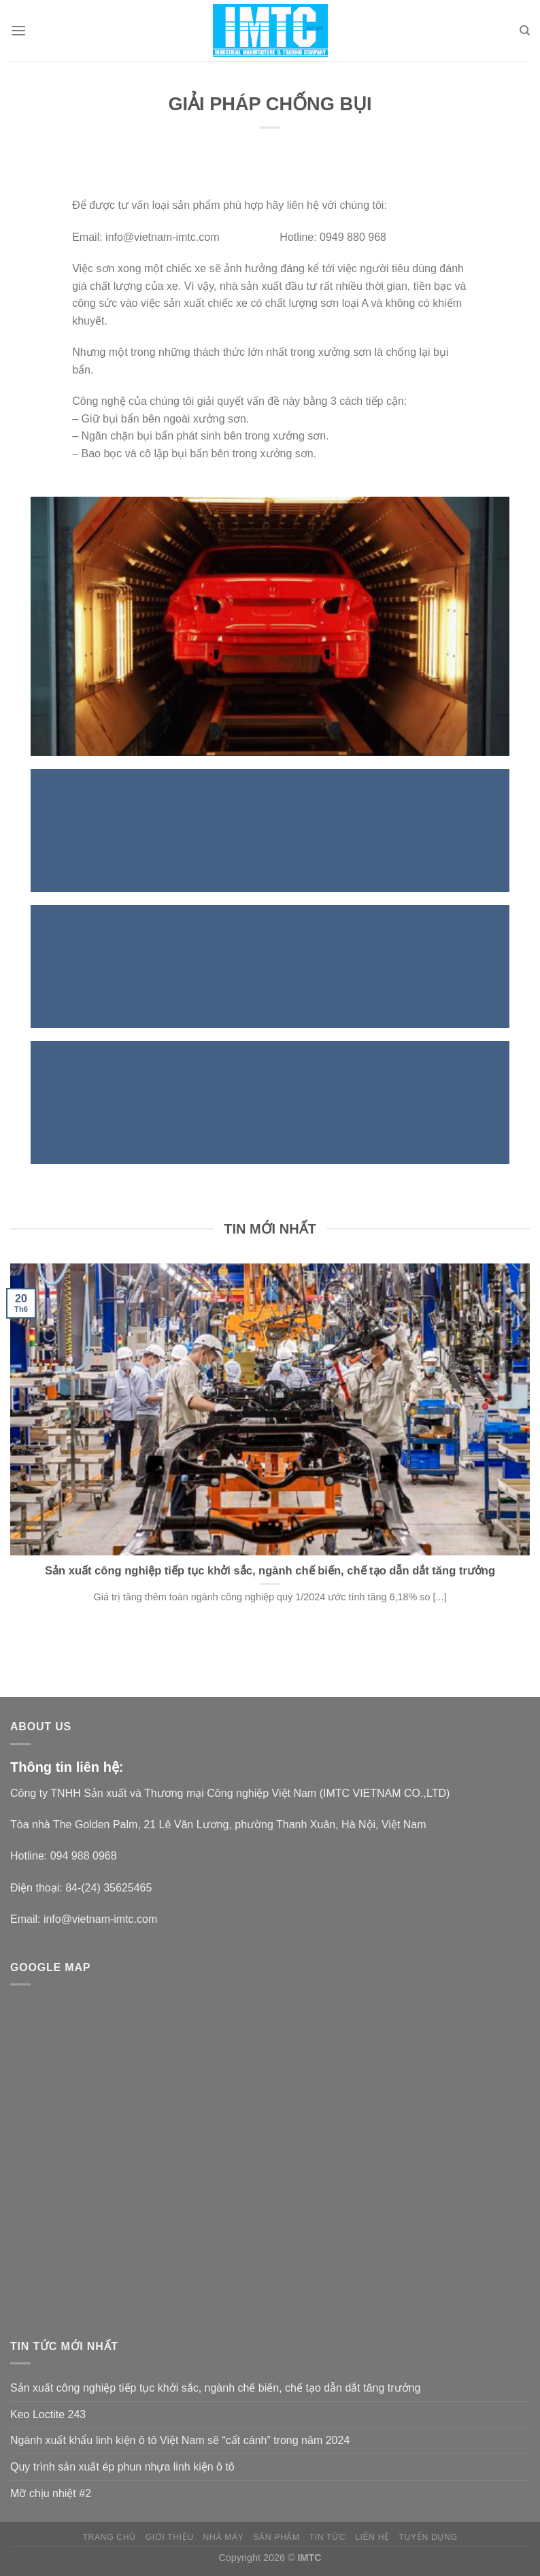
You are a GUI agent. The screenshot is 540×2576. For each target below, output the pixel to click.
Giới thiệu (170, 2537)
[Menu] (18, 30)
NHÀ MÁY (223, 2537)
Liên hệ (372, 2537)
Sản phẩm (276, 2537)
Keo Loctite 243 (48, 2414)
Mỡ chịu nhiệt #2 (50, 2493)
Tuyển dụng (428, 2537)
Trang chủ (108, 2537)
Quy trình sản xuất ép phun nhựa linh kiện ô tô (122, 2467)
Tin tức (327, 2537)
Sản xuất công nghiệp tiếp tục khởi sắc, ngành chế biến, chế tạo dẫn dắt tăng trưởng (215, 2388)
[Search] (525, 31)
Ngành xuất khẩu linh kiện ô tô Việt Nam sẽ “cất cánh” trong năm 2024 (180, 2440)
